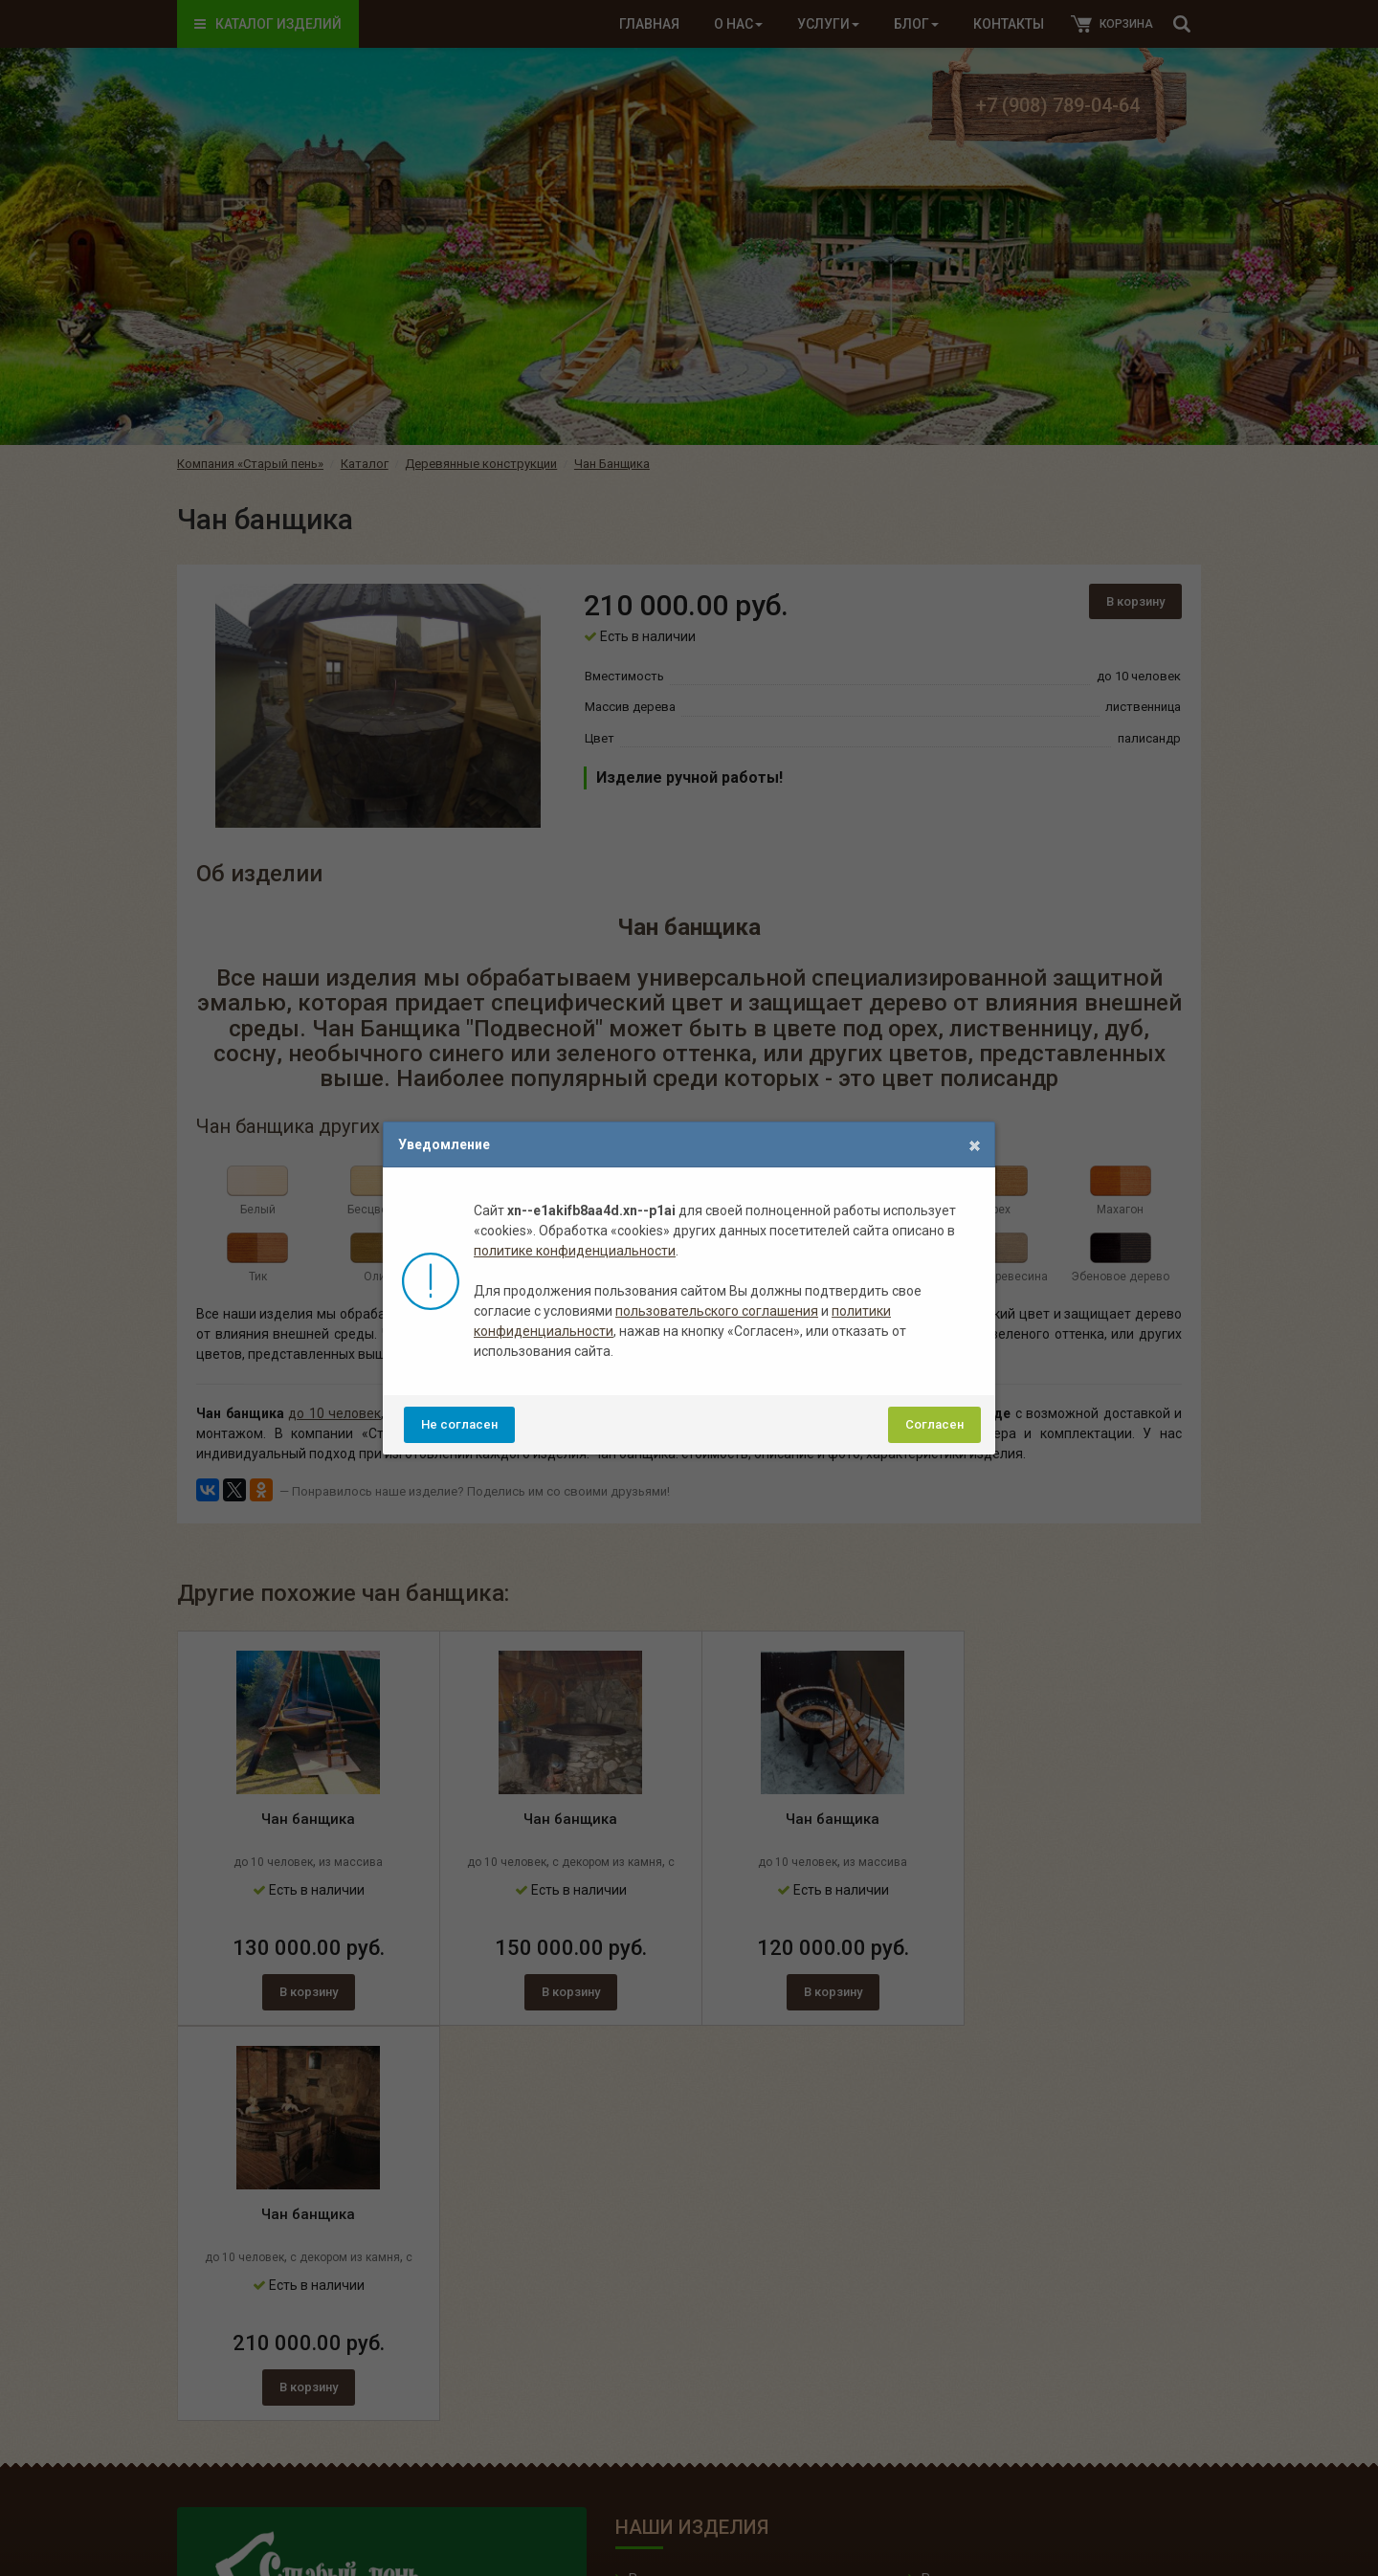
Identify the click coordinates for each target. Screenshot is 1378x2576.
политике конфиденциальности (575, 1250)
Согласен (934, 1424)
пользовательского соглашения (716, 1311)
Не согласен (459, 1424)
